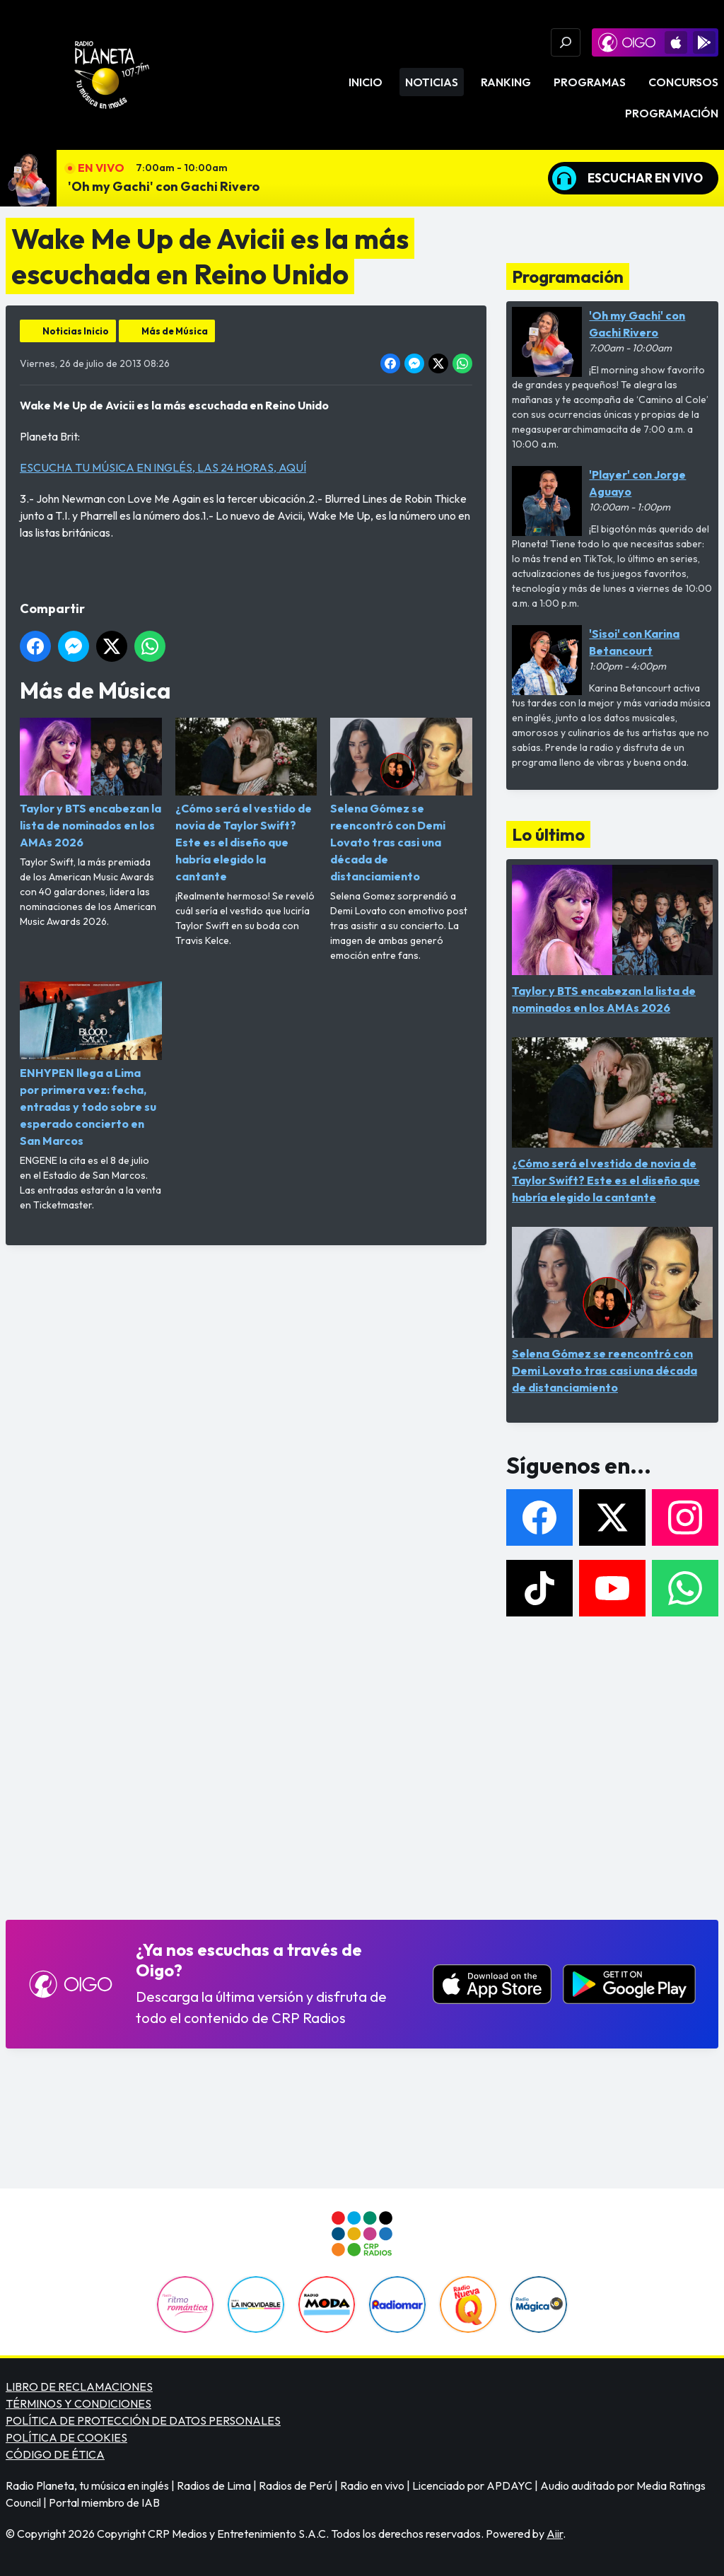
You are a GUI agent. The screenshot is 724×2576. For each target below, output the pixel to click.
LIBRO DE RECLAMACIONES (79, 2386)
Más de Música (174, 331)
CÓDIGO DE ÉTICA (55, 2454)
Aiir (555, 2534)
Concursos (683, 82)
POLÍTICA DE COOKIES (66, 2437)
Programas (590, 82)
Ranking (506, 82)
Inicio (366, 82)
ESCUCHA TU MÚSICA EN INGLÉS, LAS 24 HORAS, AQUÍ (163, 467)
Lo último (548, 834)
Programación (671, 113)
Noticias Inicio (75, 331)
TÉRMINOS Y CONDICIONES (78, 2403)
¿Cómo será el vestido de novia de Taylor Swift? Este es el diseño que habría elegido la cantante (246, 800)
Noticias (431, 82)
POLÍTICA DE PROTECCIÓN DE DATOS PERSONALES (143, 2420)
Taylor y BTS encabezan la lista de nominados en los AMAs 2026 (91, 783)
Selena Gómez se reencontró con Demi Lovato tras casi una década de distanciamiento (401, 800)
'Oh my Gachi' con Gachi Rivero (163, 186)
